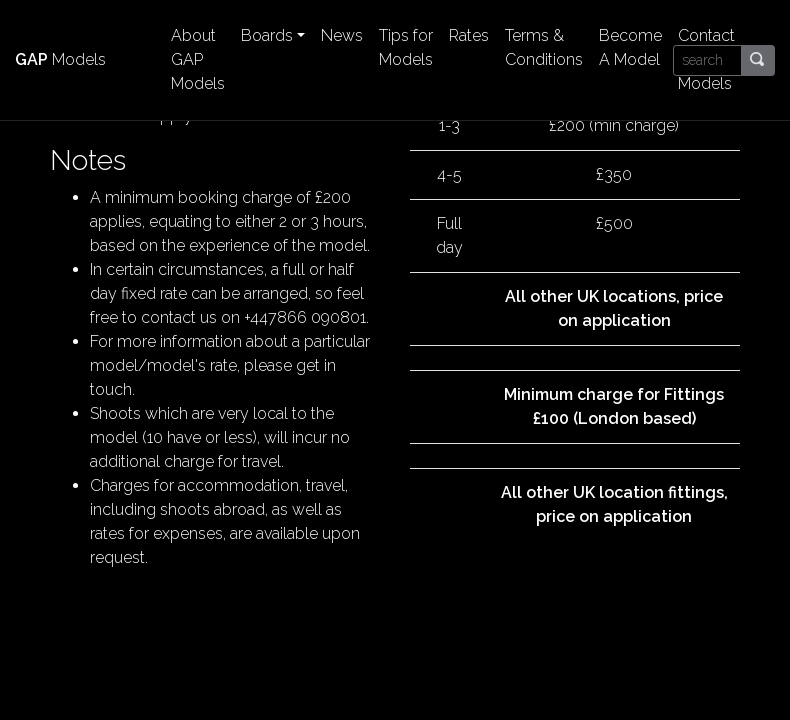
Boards (267, 35)
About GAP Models (198, 59)
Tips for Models (406, 47)
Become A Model (630, 47)
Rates (469, 35)
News (342, 35)
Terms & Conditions (544, 47)
